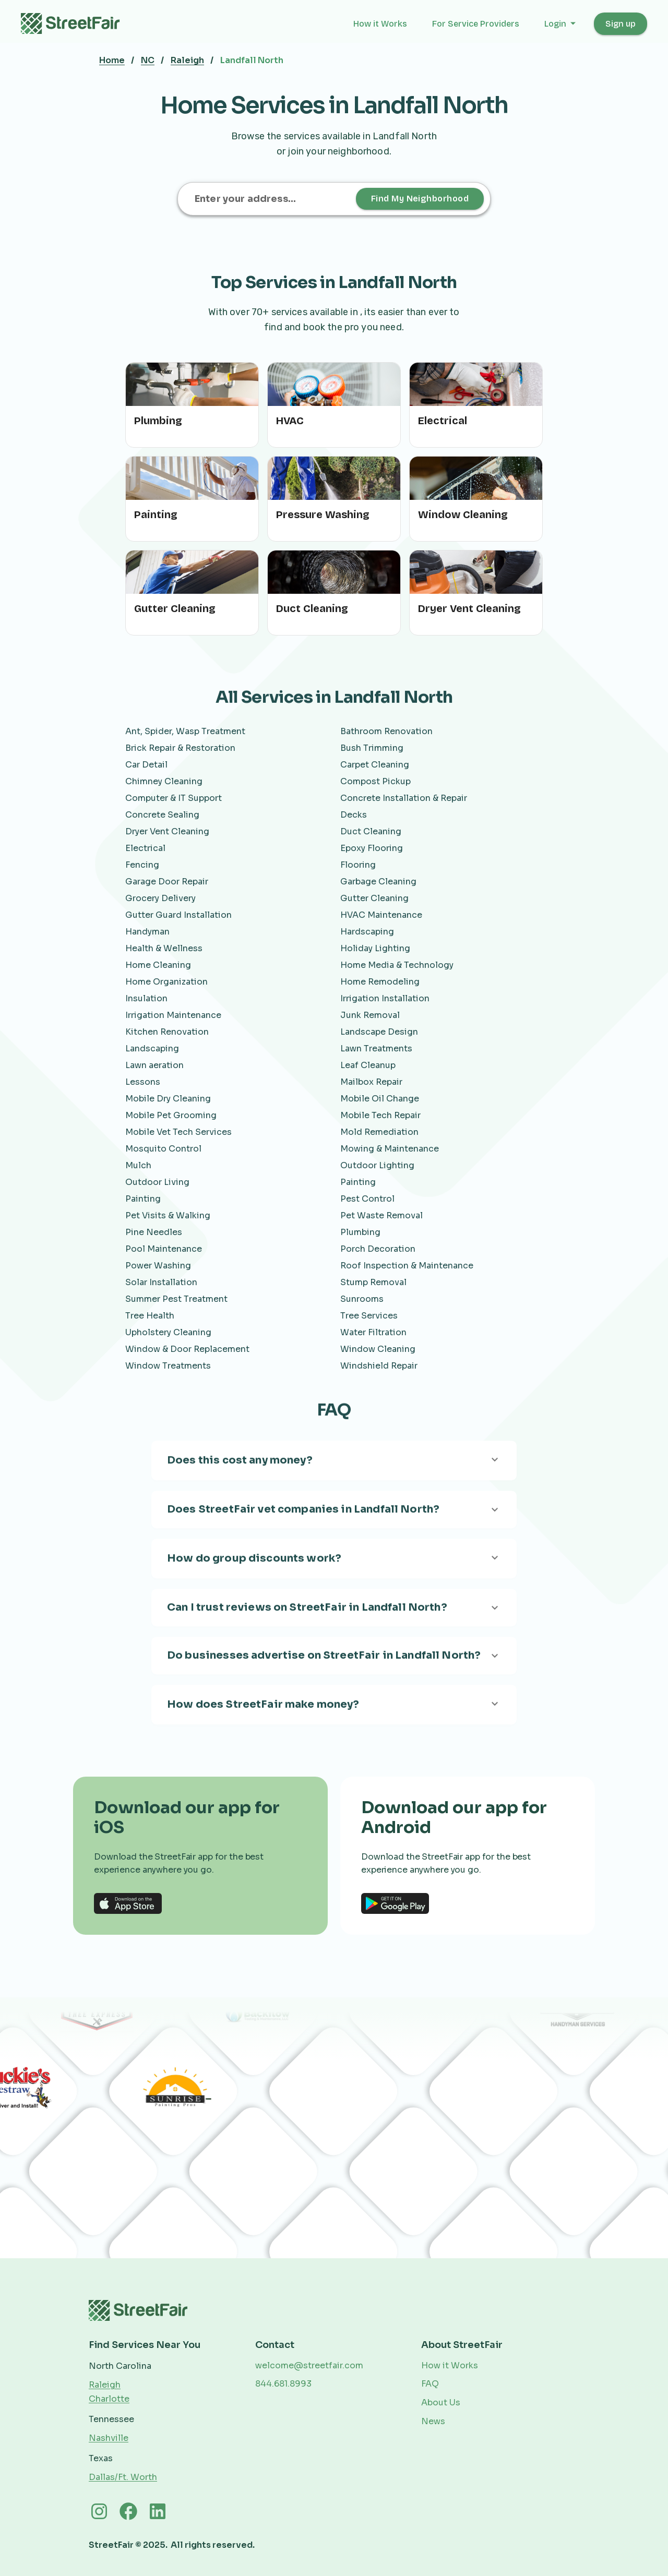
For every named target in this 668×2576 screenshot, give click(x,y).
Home (112, 60)
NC (147, 60)
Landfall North (251, 60)
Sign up (620, 24)
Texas (101, 2458)
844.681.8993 (283, 2383)
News (433, 2421)
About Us (440, 2402)
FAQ (430, 2383)
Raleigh (187, 60)
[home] (76, 23)
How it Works (380, 24)
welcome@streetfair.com (309, 2365)
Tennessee (111, 2419)
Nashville (108, 2438)
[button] (561, 24)
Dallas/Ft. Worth (123, 2477)
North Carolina (120, 2366)
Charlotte (109, 2398)
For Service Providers (475, 24)
